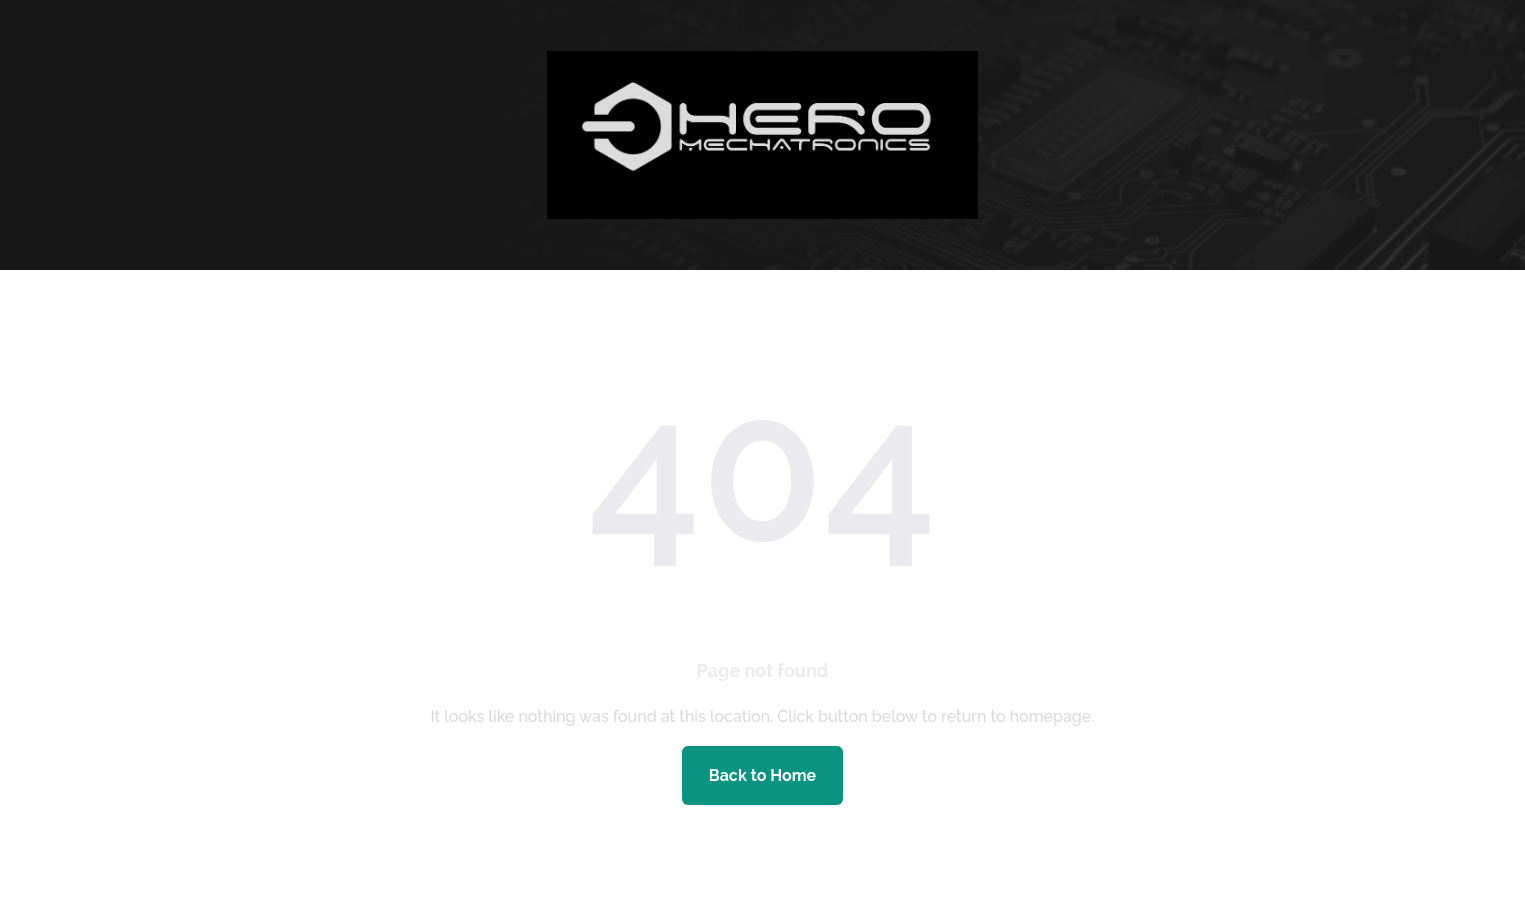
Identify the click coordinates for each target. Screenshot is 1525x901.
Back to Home (762, 775)
